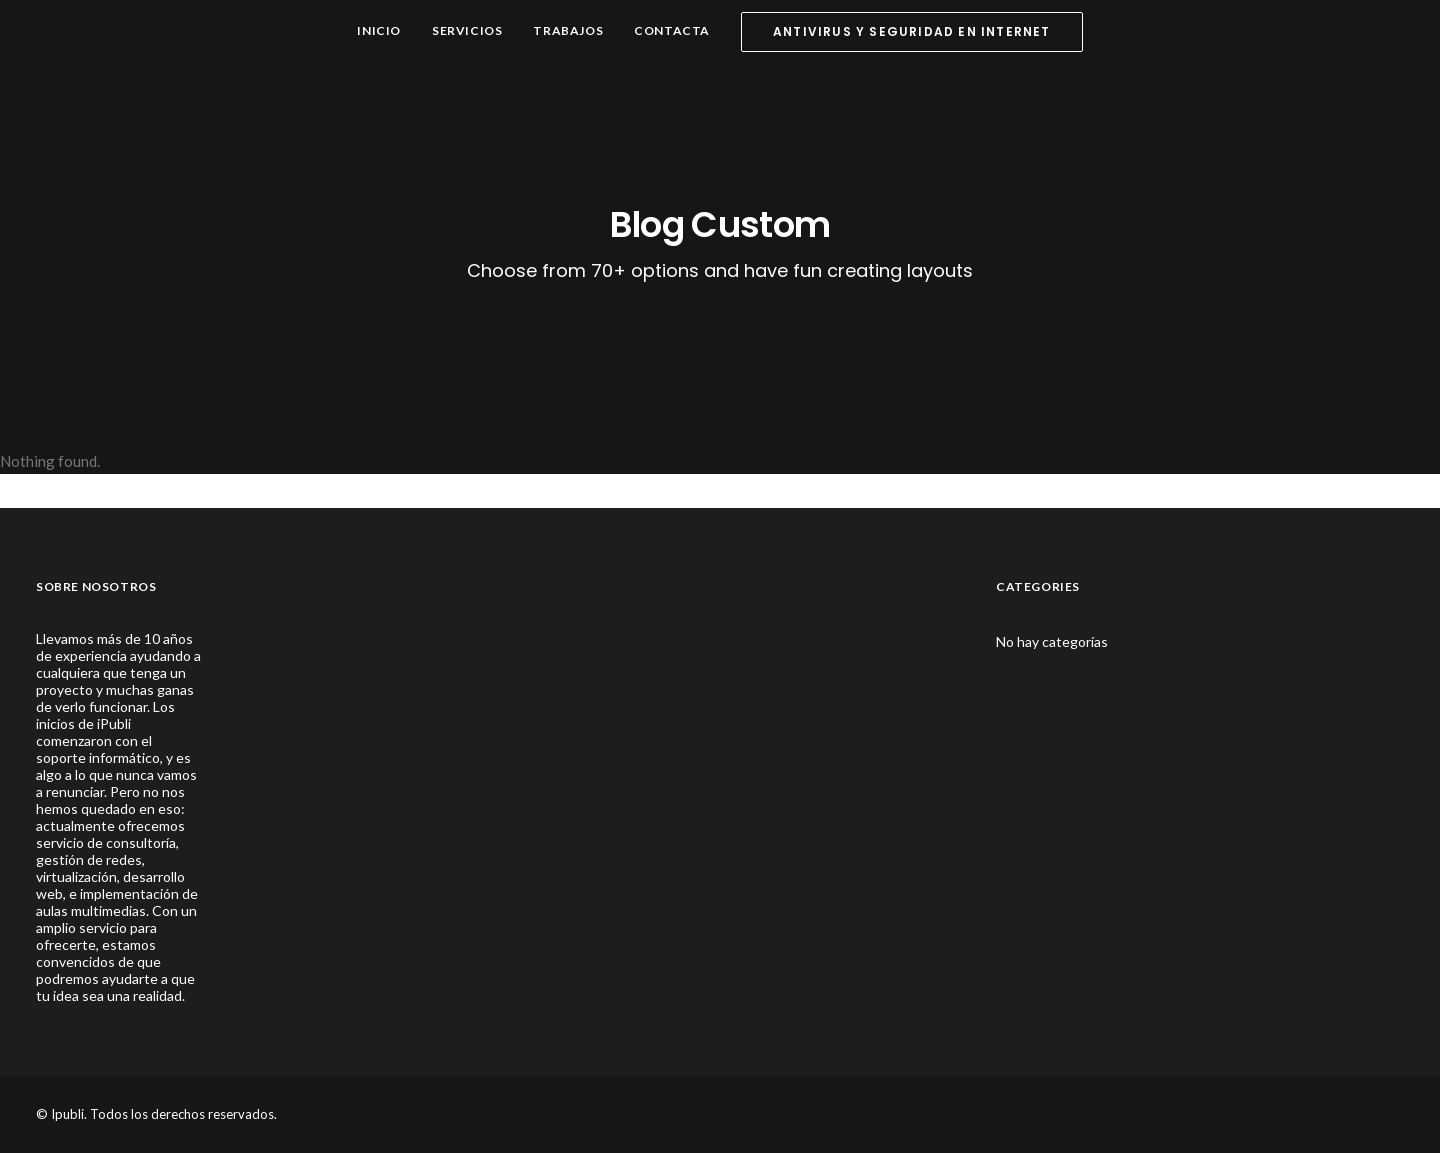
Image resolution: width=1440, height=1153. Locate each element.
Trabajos (568, 30)
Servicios (467, 30)
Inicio (379, 30)
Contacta (672, 30)
